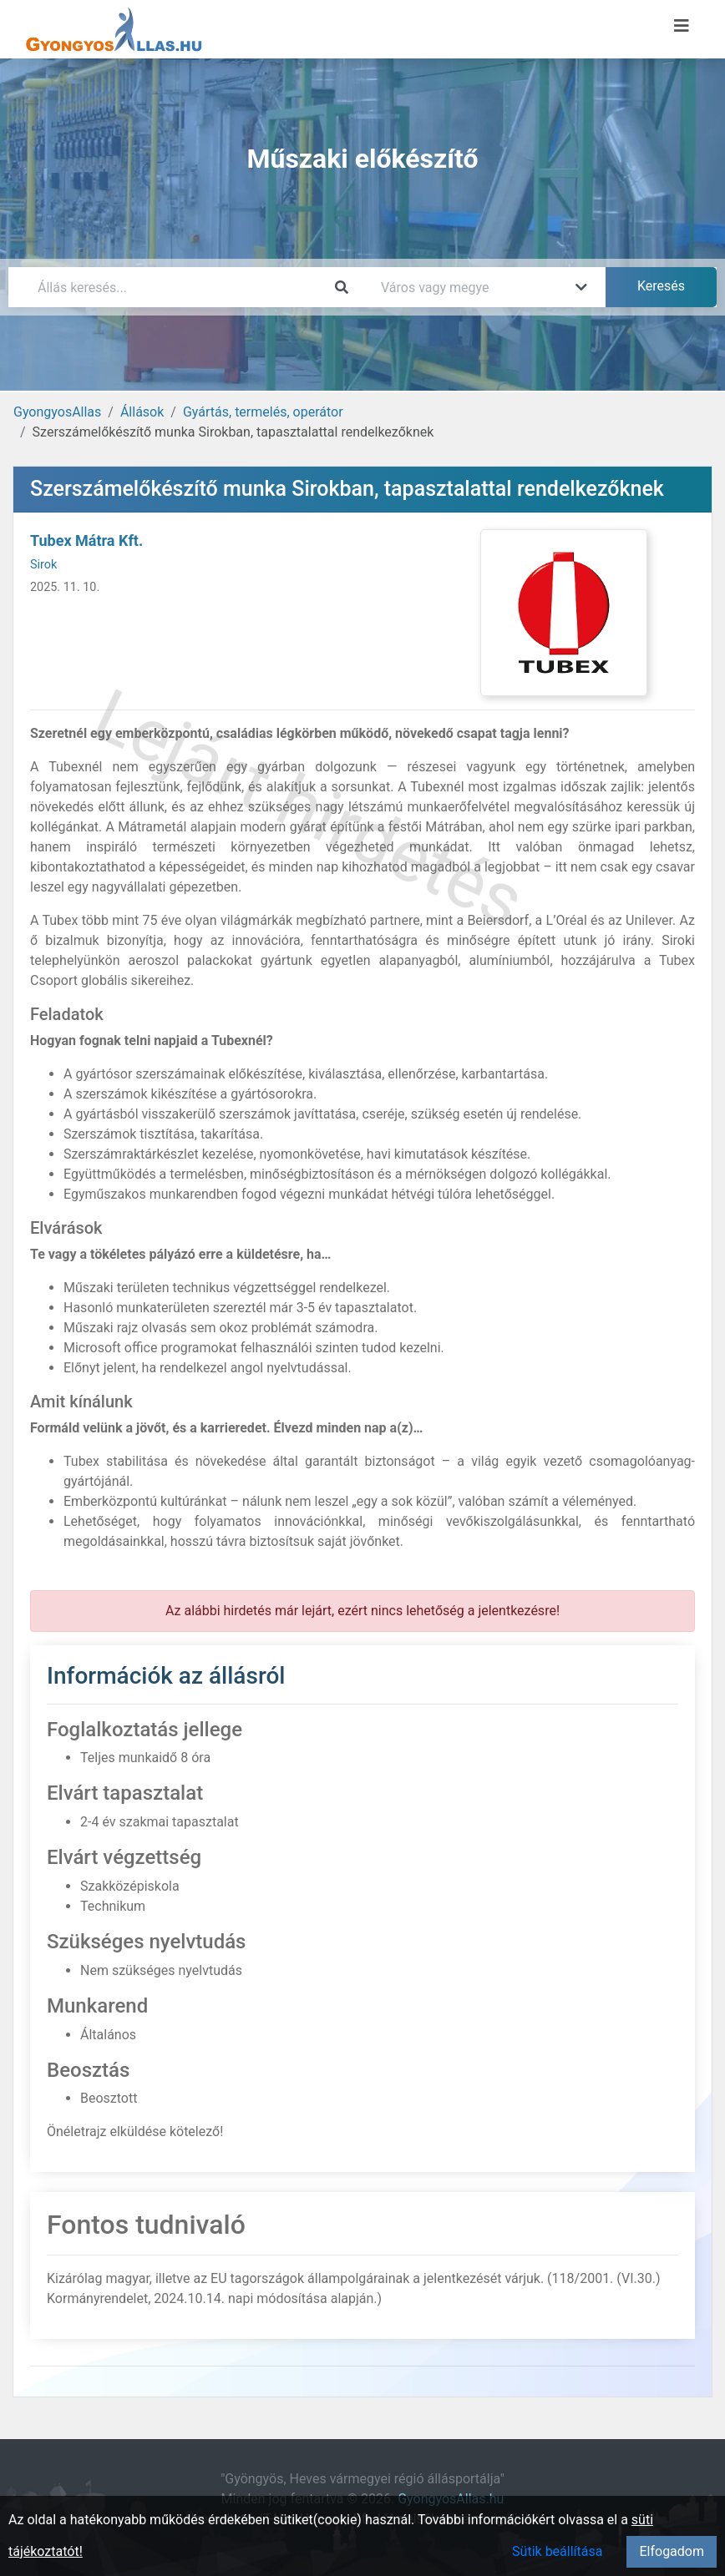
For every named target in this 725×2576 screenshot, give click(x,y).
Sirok (43, 565)
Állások (142, 412)
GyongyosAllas (57, 412)
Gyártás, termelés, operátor (263, 412)
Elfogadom (671, 2551)
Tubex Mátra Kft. (86, 540)
